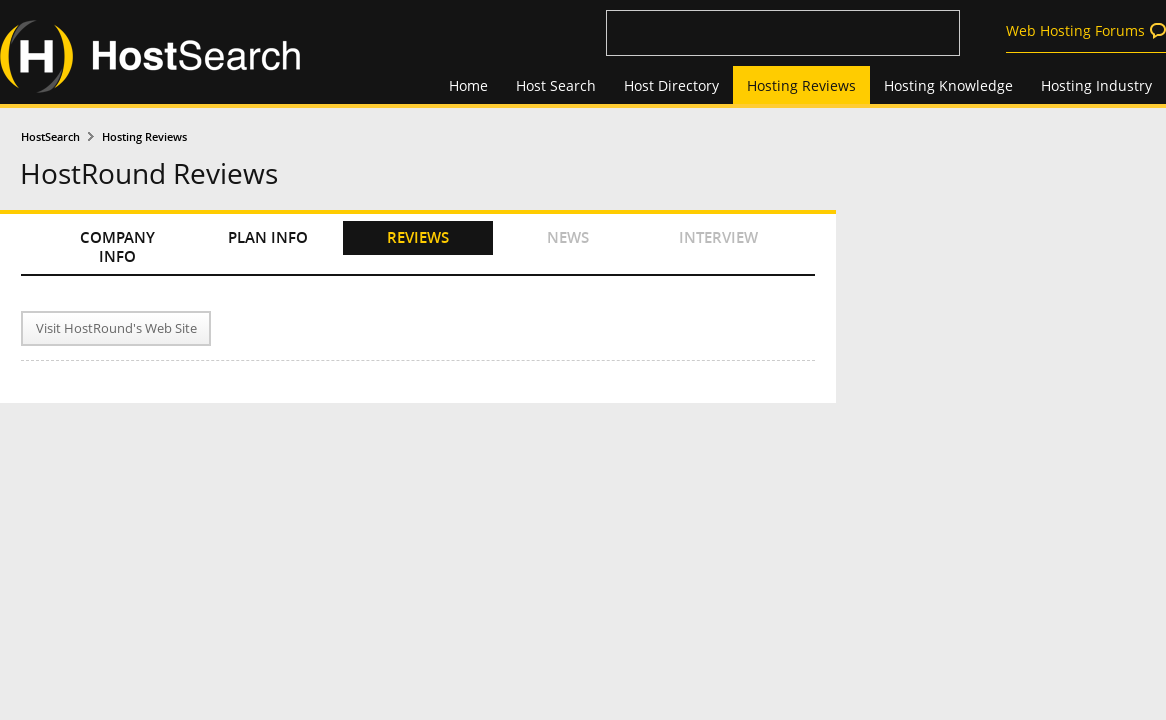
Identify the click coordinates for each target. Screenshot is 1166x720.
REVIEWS (418, 237)
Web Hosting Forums (1075, 30)
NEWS (568, 237)
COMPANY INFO (117, 247)
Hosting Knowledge (948, 85)
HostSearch (50, 136)
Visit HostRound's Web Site (116, 328)
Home (468, 85)
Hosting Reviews (801, 85)
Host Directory (671, 85)
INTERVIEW (718, 237)
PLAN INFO (268, 237)
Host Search (556, 85)
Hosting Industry (1096, 85)
